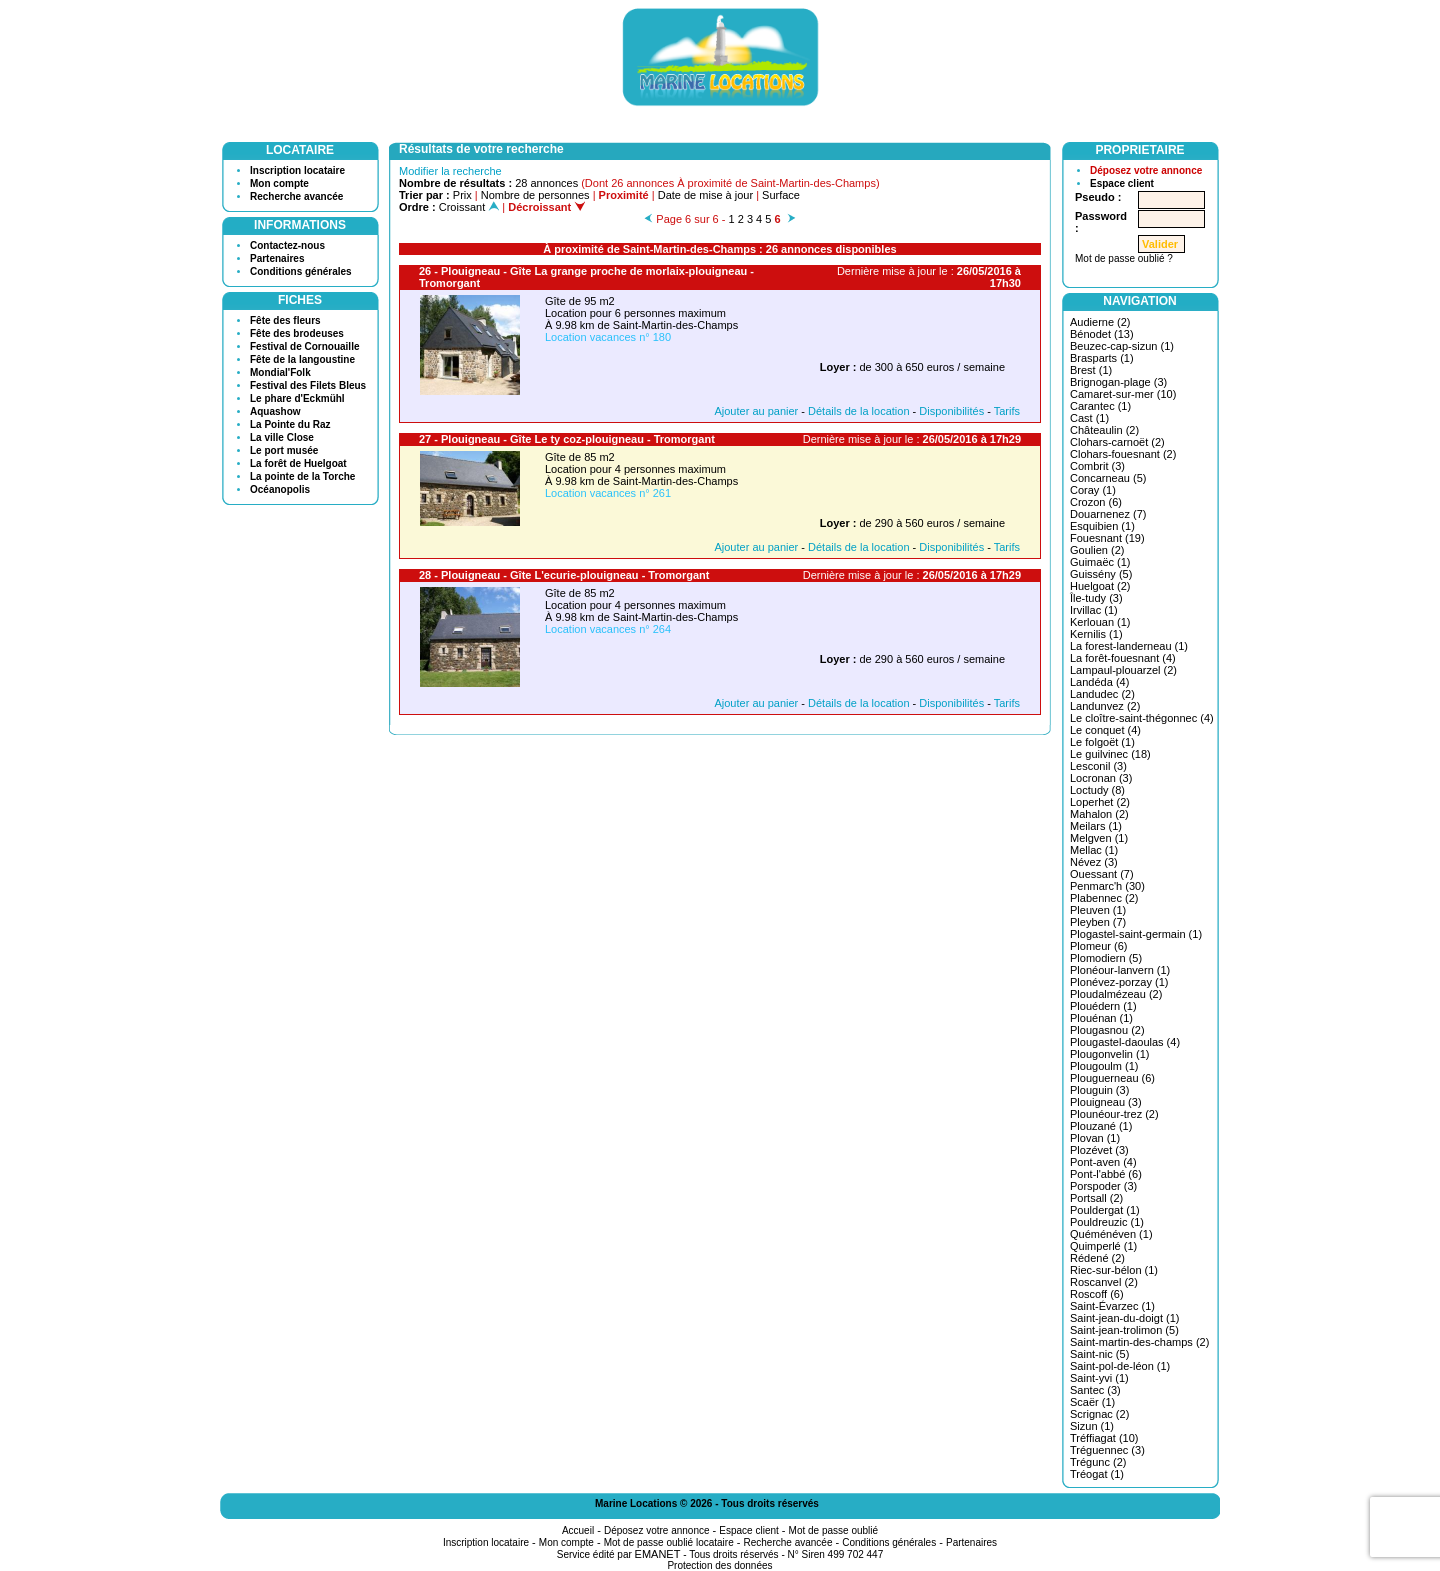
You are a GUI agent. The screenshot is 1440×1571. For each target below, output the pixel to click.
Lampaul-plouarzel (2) (1123, 670)
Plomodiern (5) (1106, 958)
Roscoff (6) (1097, 1294)
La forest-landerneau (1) (1129, 646)
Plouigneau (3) (1106, 1102)
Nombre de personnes (535, 195)
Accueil (578, 1530)
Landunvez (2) (1105, 706)
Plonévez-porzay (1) (1119, 982)
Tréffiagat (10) (1104, 1438)
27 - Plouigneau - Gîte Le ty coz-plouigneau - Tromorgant (567, 439)
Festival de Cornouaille (304, 346)
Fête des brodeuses (297, 333)
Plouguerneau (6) (1112, 1078)
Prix (462, 195)
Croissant (469, 207)
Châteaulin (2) (1104, 430)
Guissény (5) (1101, 574)
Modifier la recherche (450, 171)
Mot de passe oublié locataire (669, 1542)
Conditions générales (301, 271)
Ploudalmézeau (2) (1116, 994)
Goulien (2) (1097, 550)
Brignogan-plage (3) (1118, 382)
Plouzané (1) (1101, 1126)
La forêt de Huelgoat (298, 463)
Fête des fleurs (285, 320)
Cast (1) (1089, 418)
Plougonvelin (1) (1110, 1054)
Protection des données (719, 1565)
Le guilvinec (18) (1110, 754)
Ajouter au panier (756, 411)
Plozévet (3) (1099, 1150)
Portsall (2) (1096, 1198)
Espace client (1122, 183)
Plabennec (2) (1104, 898)
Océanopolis (280, 489)
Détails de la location (859, 411)
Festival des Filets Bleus (308, 385)
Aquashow (275, 411)
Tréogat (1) (1097, 1474)
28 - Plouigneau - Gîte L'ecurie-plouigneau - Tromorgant (564, 575)
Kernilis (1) (1096, 634)
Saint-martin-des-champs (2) (1139, 1342)
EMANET (658, 1554)
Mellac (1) (1094, 850)
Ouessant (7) (1102, 874)
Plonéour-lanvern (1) (1120, 970)
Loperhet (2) (1100, 802)
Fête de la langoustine (302, 359)
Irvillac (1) (1094, 610)
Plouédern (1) (1103, 1006)
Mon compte (279, 183)
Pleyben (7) (1098, 922)
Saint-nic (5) (1099, 1354)
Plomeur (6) (1098, 946)
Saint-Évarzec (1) (1112, 1306)
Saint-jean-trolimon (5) (1124, 1330)
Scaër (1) (1092, 1402)
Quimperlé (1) (1103, 1246)
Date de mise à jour (705, 195)
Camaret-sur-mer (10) (1123, 394)
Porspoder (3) (1103, 1186)
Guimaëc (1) (1100, 562)
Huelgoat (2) (1100, 586)
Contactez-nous (287, 245)
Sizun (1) (1092, 1426)
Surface (781, 195)
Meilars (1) (1096, 826)
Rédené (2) (1097, 1258)
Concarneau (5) (1108, 478)
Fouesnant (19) (1107, 538)
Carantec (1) (1100, 406)
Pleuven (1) (1098, 910)
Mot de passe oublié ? (1124, 258)
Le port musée (284, 450)
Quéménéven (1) (1111, 1234)
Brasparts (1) (1102, 358)
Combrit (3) (1097, 466)
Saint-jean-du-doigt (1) (1124, 1318)
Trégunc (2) (1098, 1462)
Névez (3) (1094, 862)
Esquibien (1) (1102, 526)
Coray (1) (1093, 490)
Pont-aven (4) (1103, 1162)
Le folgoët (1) (1102, 742)
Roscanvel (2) (1104, 1282)
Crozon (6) (1096, 502)
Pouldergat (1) (1105, 1210)
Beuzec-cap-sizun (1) (1122, 346)
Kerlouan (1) (1100, 622)
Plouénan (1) (1101, 1018)
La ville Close (282, 437)
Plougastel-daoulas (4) (1125, 1042)
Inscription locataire (297, 170)
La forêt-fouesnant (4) (1123, 658)
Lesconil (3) (1098, 766)
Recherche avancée (296, 196)
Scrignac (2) (1099, 1414)
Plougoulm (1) (1104, 1066)
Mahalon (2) (1099, 814)
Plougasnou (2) (1107, 1030)
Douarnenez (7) (1108, 514)
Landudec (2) (1102, 694)
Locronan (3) (1101, 778)
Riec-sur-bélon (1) (1114, 1270)
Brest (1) (1091, 370)
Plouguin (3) (1099, 1090)
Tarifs (1007, 411)
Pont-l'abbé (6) (1106, 1174)
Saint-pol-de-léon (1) (1120, 1366)
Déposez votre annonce (1146, 170)
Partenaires (277, 258)
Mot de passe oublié (834, 1530)
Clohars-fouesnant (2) (1123, 454)
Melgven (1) (1099, 838)
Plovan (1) (1095, 1138)
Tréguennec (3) (1107, 1450)
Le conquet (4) (1105, 730)
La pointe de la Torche (302, 476)
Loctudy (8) (1097, 790)
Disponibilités (951, 411)
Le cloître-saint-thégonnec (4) (1142, 718)
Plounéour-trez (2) (1114, 1114)
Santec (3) (1095, 1390)
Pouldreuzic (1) (1107, 1222)
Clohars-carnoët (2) (1117, 442)
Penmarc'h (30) (1107, 886)
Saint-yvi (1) (1099, 1378)
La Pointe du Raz (290, 424)
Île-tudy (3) (1096, 598)
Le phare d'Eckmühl (297, 398)
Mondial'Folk (280, 372)
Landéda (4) (1099, 682)
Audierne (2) (1100, 322)
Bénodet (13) (1102, 334)
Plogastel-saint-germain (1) (1136, 934)
